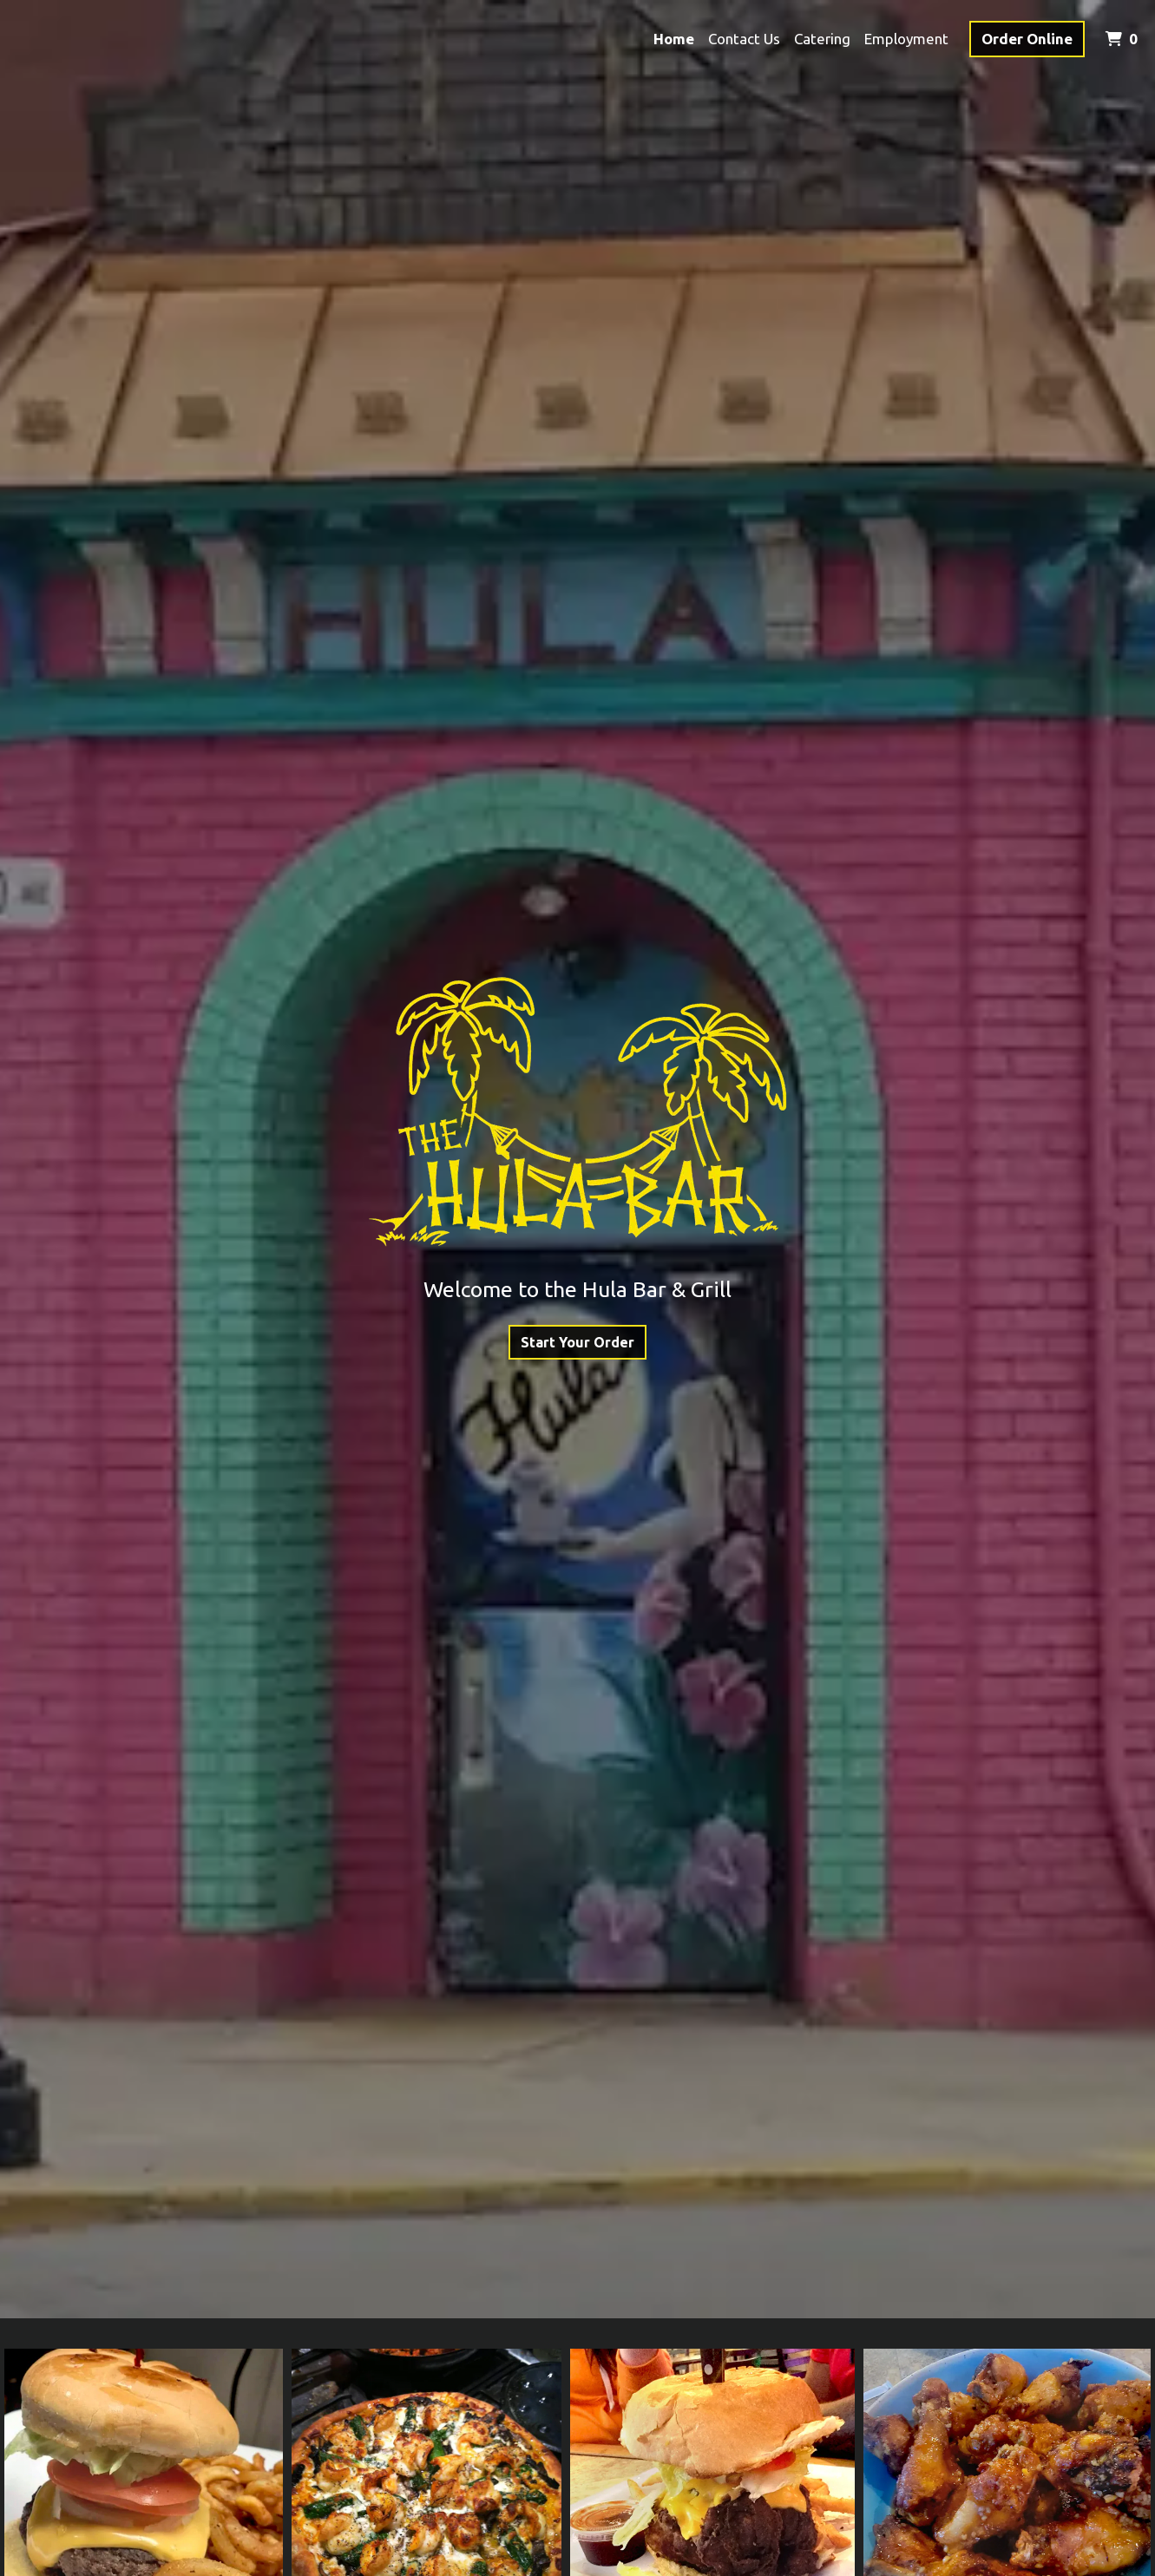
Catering (822, 38)
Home (673, 38)
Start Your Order (577, 1342)
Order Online (1027, 38)
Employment (906, 38)
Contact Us (744, 38)
